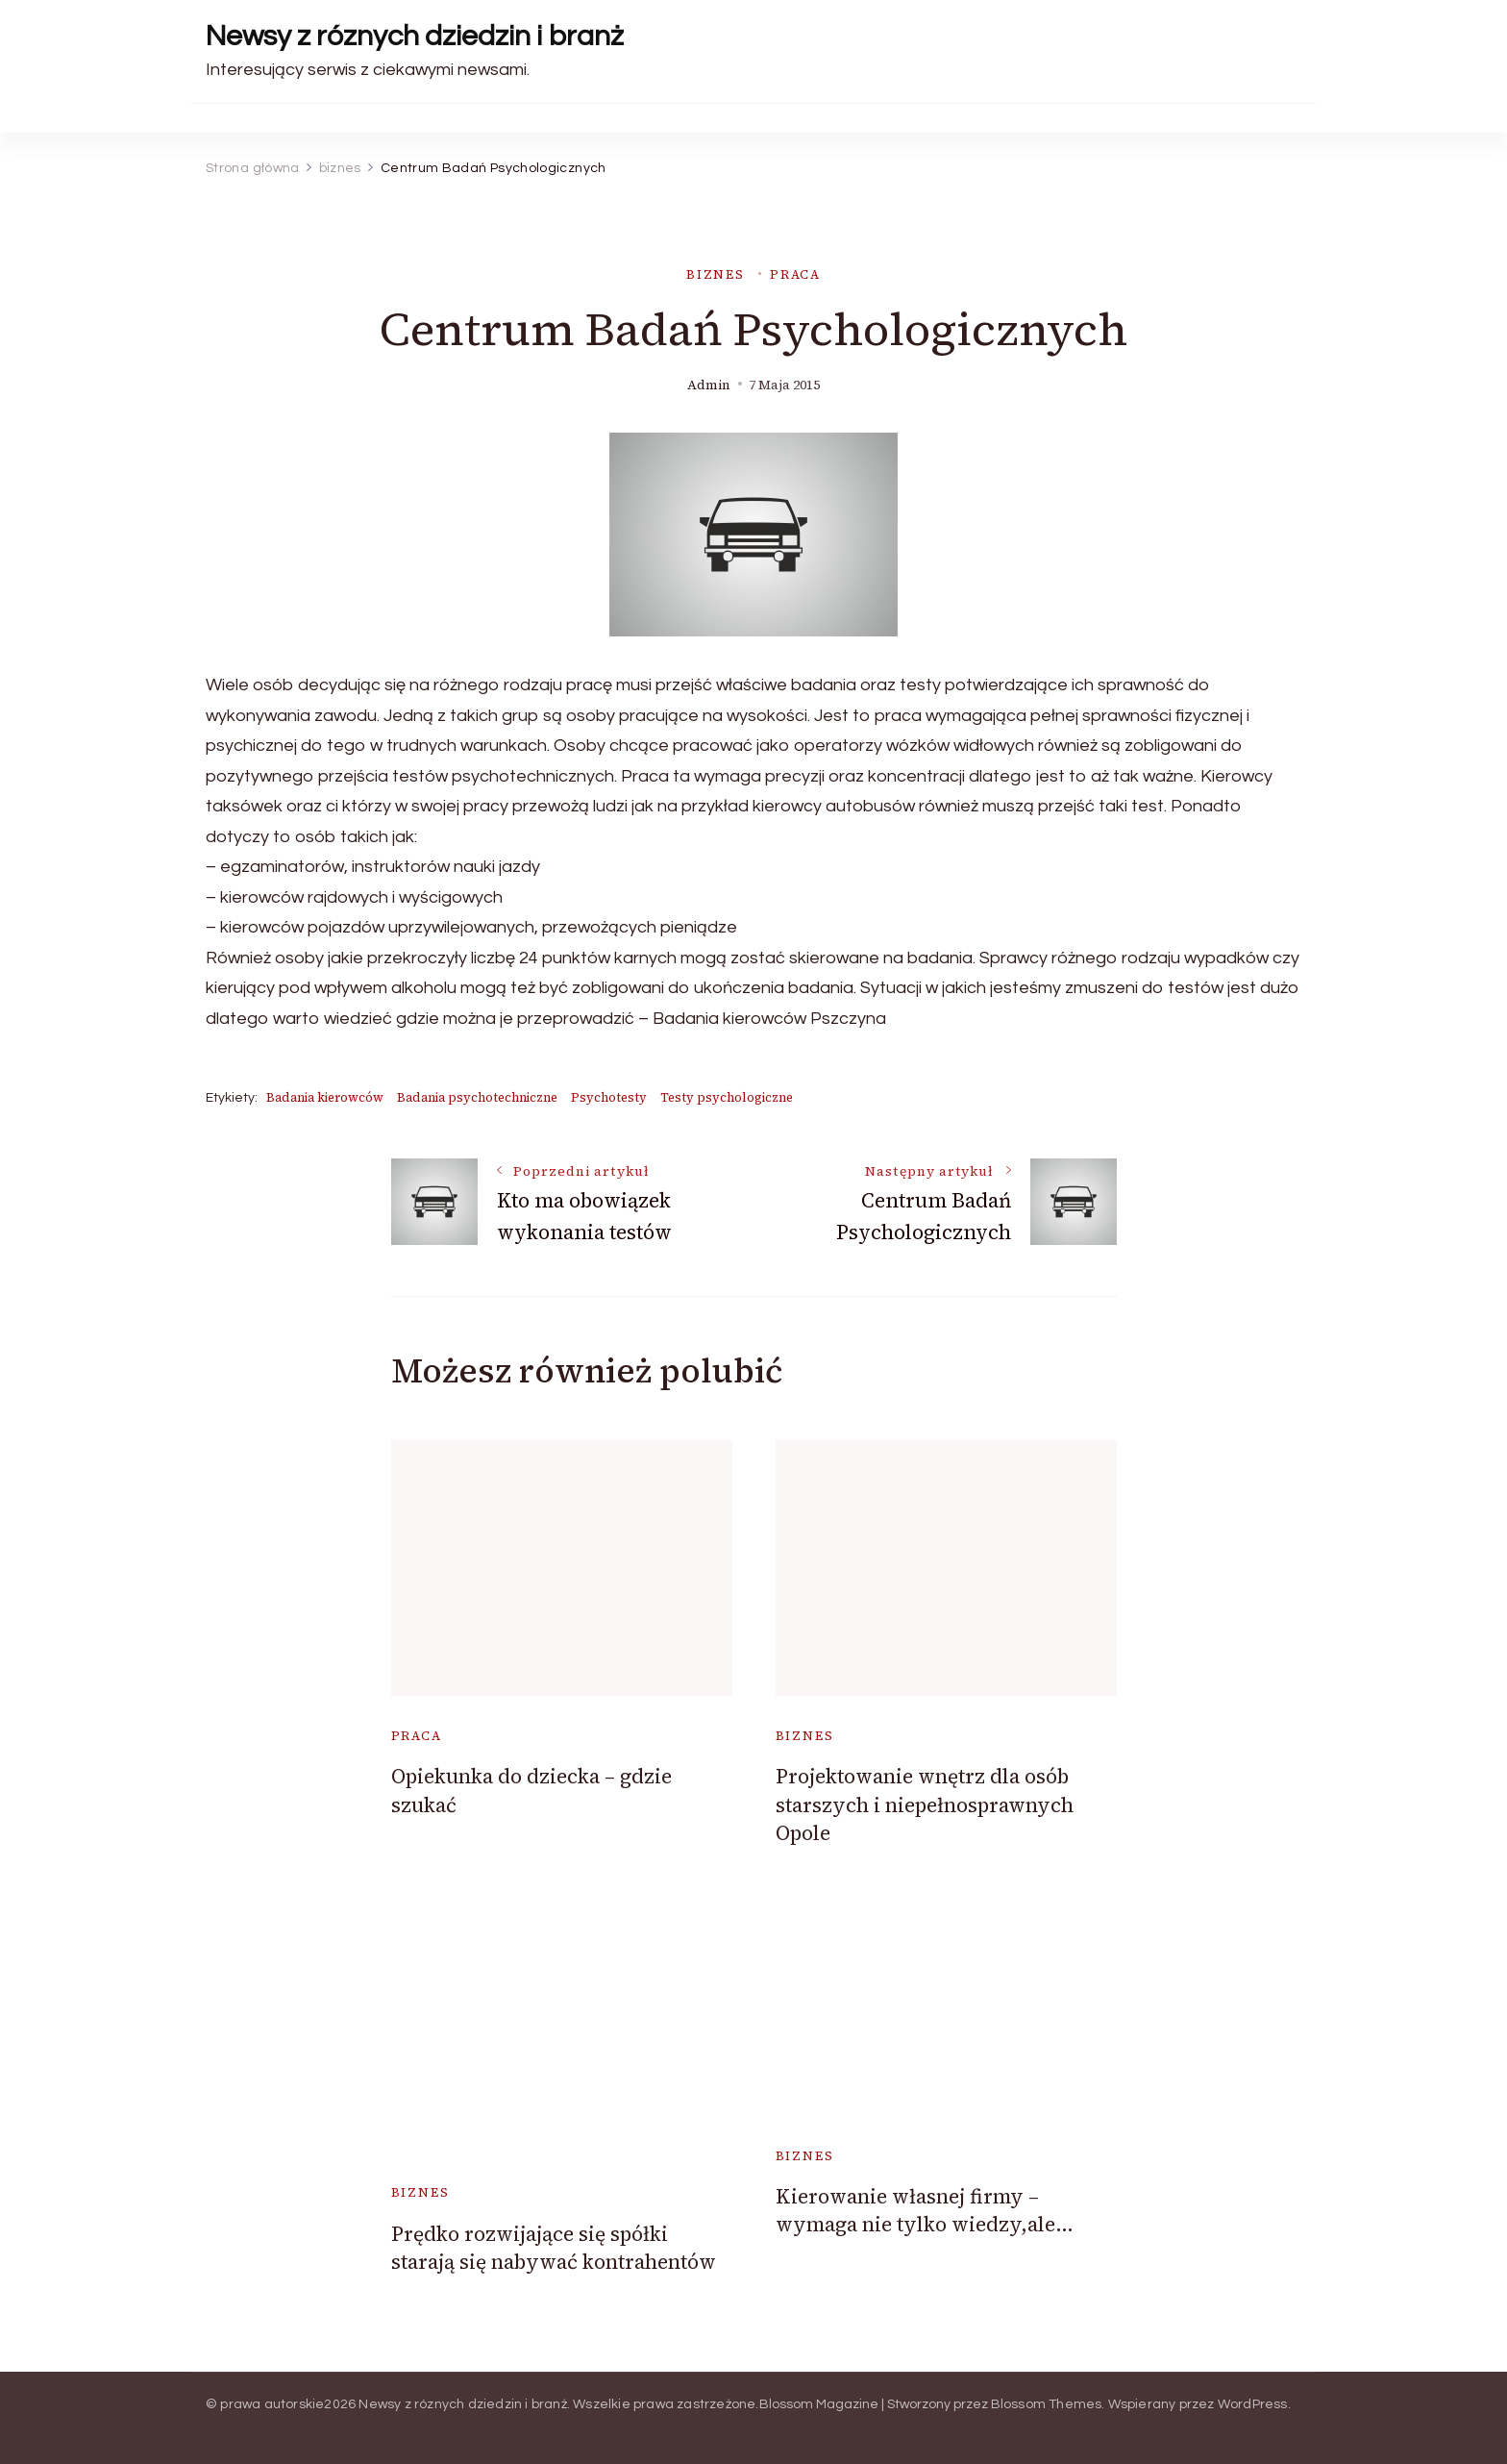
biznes (715, 274)
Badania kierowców (324, 1097)
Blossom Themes (1046, 2404)
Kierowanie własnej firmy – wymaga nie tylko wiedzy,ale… (925, 2210)
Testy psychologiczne (726, 1097)
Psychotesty (609, 1097)
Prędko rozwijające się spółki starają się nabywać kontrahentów (553, 2248)
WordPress (1253, 2404)
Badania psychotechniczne (477, 1097)
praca (795, 274)
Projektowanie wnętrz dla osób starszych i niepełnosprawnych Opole (925, 1804)
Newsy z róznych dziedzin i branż (415, 36)
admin (708, 385)
